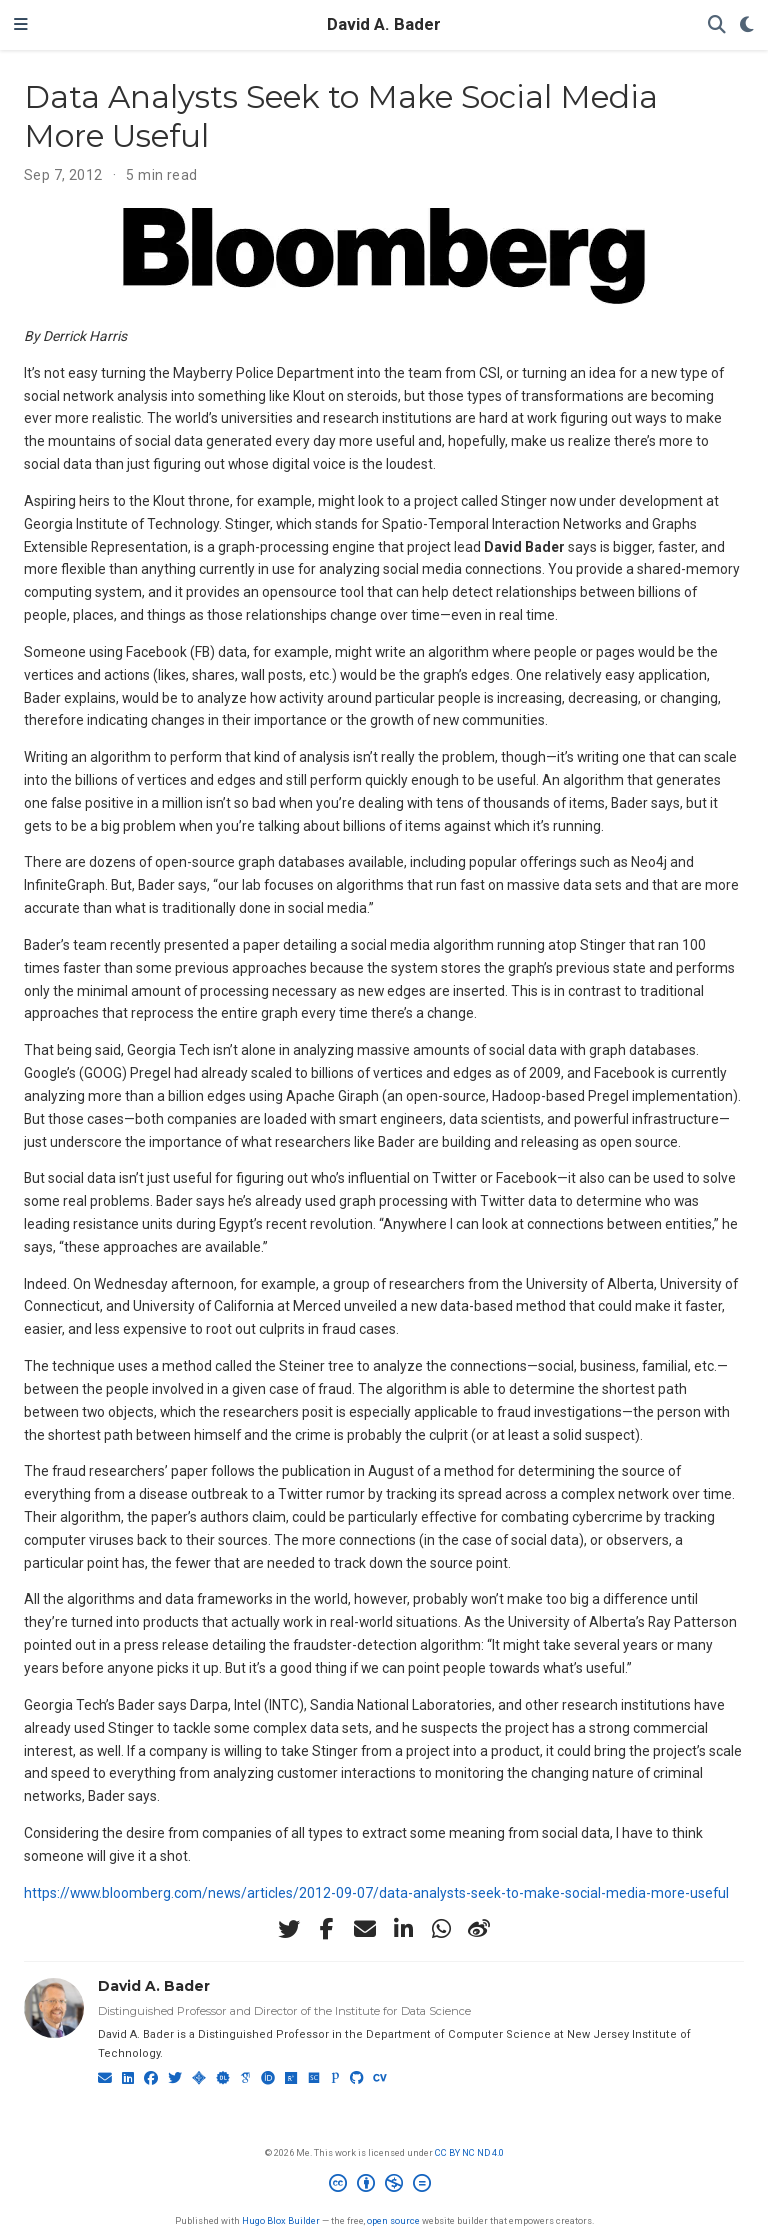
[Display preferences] (747, 25)
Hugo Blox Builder (281, 2220)
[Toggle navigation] (21, 25)
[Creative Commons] (384, 2186)
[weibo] (479, 1929)
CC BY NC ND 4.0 (469, 2152)
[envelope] (365, 1929)
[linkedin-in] (403, 1929)
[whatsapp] (441, 1929)
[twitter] (289, 1929)
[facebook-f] (327, 1929)
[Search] (717, 25)
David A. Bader (384, 24)
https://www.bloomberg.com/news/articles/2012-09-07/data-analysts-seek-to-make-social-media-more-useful (376, 1893)
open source (393, 2220)
